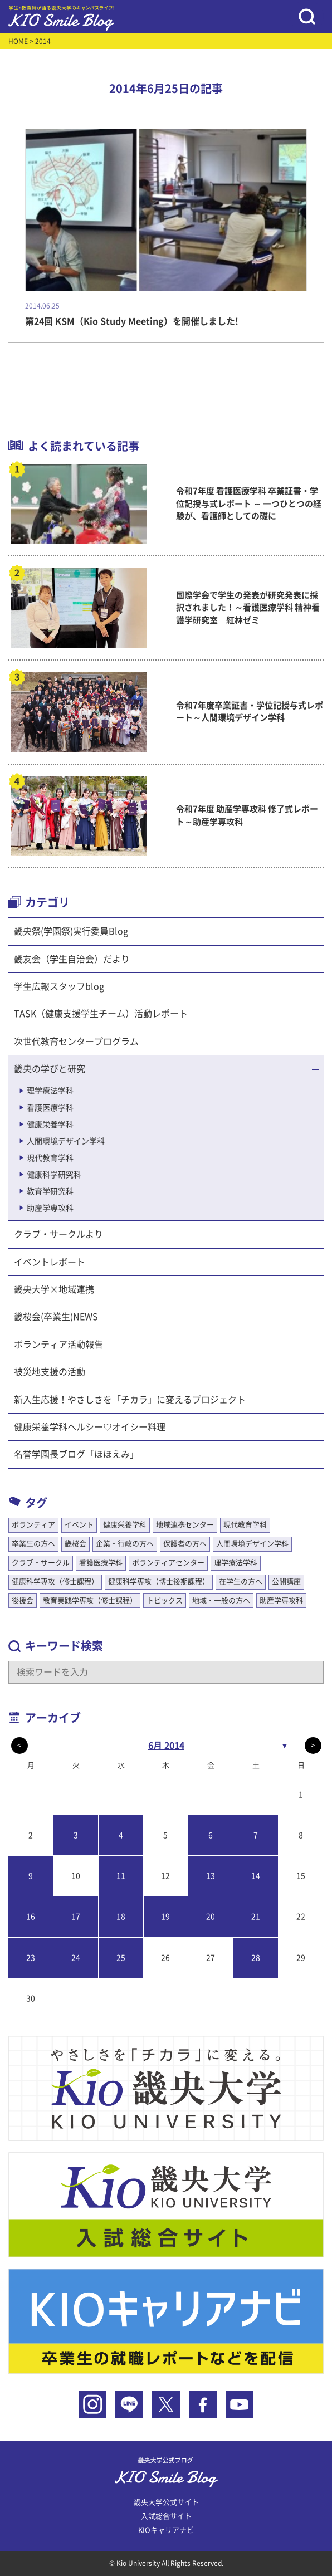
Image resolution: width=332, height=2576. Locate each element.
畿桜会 (75, 1543)
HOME (18, 41)
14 (255, 1876)
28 (255, 1958)
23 (30, 1958)
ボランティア (33, 1524)
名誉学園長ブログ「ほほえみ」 (76, 1454)
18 (120, 1916)
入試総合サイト (166, 2516)
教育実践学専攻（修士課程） (90, 1600)
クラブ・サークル (41, 1562)
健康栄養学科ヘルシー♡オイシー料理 (89, 1427)
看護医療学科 (50, 1108)
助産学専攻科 (50, 1208)
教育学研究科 (50, 1191)
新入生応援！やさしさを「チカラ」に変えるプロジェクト (130, 1399)
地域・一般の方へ (221, 1600)
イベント (79, 1524)
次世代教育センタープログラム (76, 1041)
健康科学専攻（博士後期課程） (158, 1581)
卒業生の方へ (33, 1543)
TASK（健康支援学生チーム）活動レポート (101, 1013)
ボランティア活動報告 (58, 1344)
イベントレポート (49, 1262)
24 (75, 1958)
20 (210, 1916)
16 (30, 1916)
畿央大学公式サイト (166, 2502)
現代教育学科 (50, 1158)
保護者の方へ (185, 1543)
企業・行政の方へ (125, 1543)
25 (120, 1958)
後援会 (22, 1600)
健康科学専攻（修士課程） (55, 1581)
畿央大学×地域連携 (54, 1289)
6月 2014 (166, 1745)
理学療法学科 (50, 1090)
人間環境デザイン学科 (66, 1141)
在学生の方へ (240, 1581)
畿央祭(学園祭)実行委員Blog (71, 931)
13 (210, 1876)
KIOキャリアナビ (166, 2530)
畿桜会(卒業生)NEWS (56, 1316)
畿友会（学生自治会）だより (72, 959)
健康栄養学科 (50, 1124)
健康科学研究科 (54, 1175)
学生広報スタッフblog (59, 986)
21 (255, 1916)
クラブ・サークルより (58, 1234)
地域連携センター (185, 1524)
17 (75, 1916)
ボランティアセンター (168, 1562)
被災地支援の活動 (49, 1371)
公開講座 (286, 1581)
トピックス (165, 1600)
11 (120, 1876)
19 (165, 1916)
